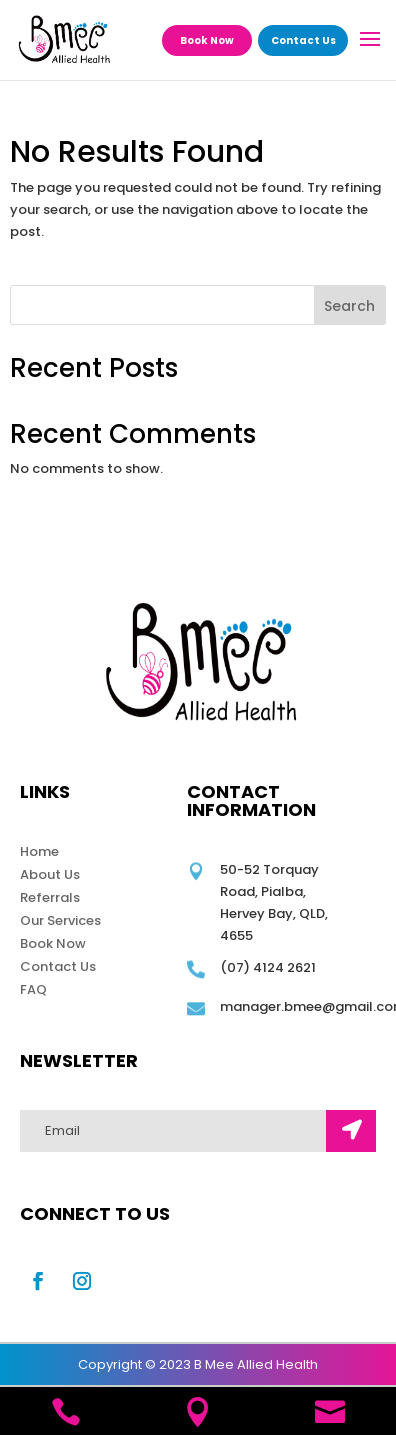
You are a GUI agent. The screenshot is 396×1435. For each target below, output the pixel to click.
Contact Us (303, 40)
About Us (50, 874)
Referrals (50, 897)
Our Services (60, 920)
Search (349, 306)
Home (39, 851)
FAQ (33, 989)
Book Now (207, 40)
